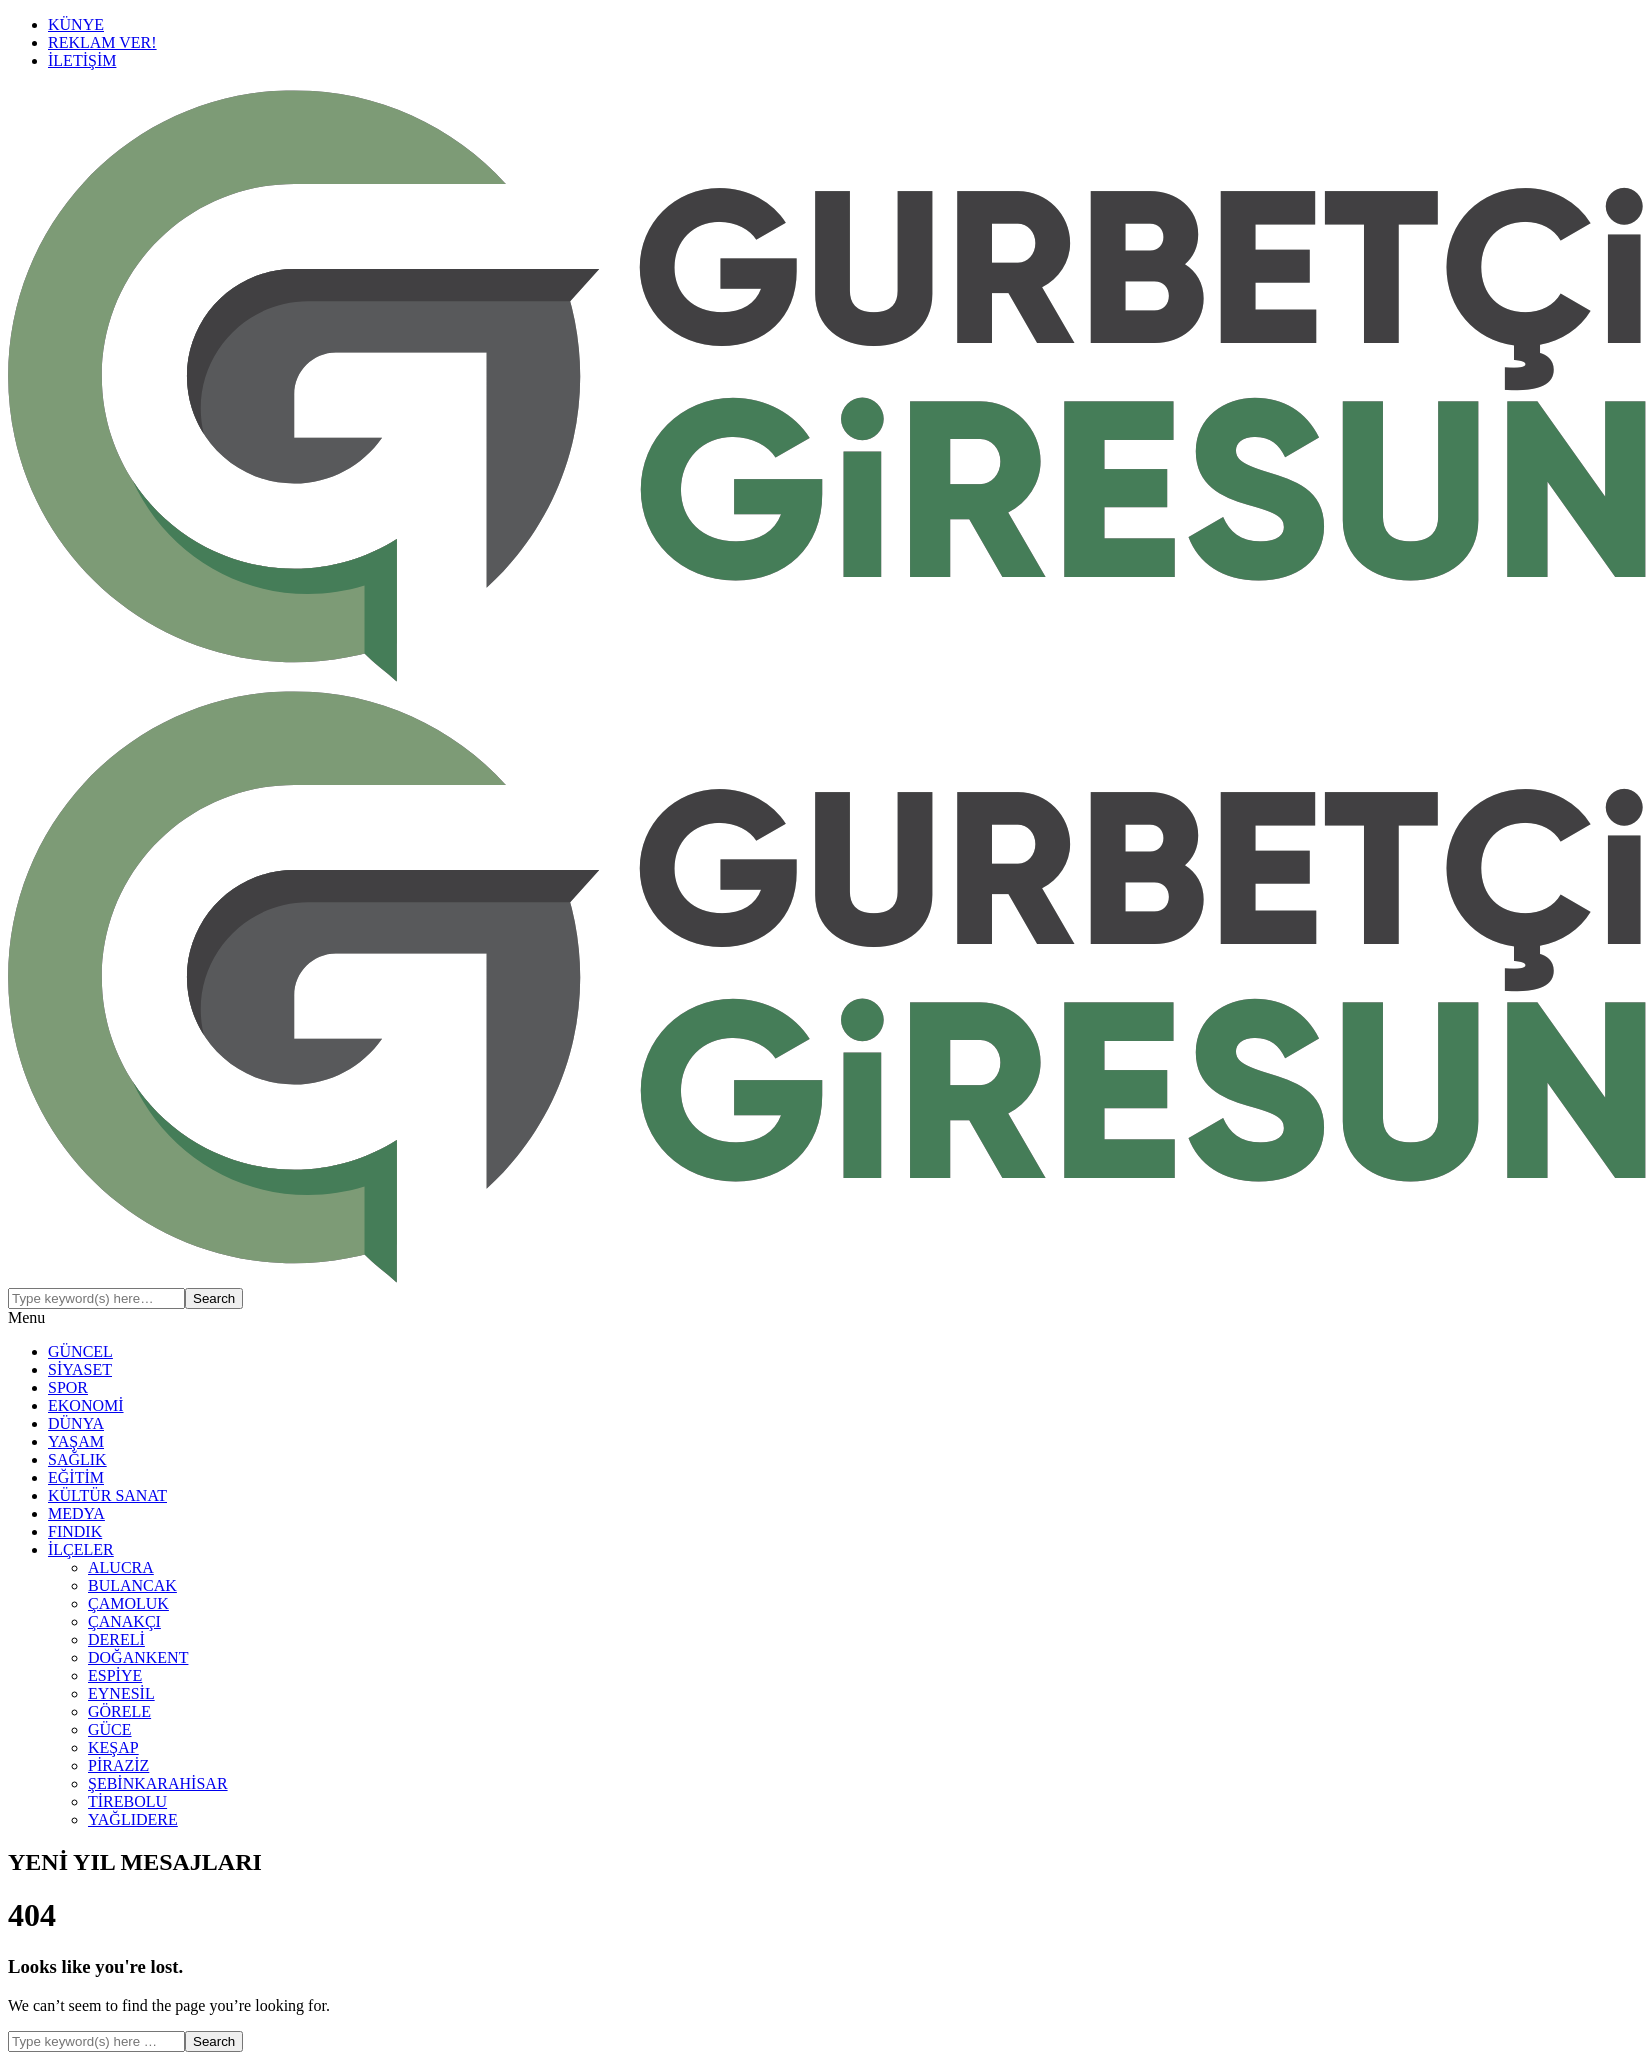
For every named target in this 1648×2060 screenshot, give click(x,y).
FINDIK (75, 1531)
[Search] (96, 1298)
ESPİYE (115, 1675)
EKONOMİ (86, 1405)
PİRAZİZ (118, 1765)
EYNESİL (121, 1693)
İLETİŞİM (82, 60)
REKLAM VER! (102, 42)
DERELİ (116, 1639)
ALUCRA (121, 1567)
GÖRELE (119, 1711)
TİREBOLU (127, 1801)
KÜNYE (76, 24)
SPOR (68, 1387)
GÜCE (110, 1729)
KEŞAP (113, 1747)
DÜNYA (76, 1423)
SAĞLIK (77, 1459)
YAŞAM (76, 1441)
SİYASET (80, 1369)
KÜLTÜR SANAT (107, 1495)
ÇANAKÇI (124, 1621)
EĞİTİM (76, 1477)
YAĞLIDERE (133, 1819)
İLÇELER (81, 1549)
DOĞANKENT (138, 1657)
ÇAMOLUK (128, 1603)
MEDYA (76, 1513)
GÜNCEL (80, 1351)
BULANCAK (132, 1585)
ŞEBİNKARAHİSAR (158, 1783)
